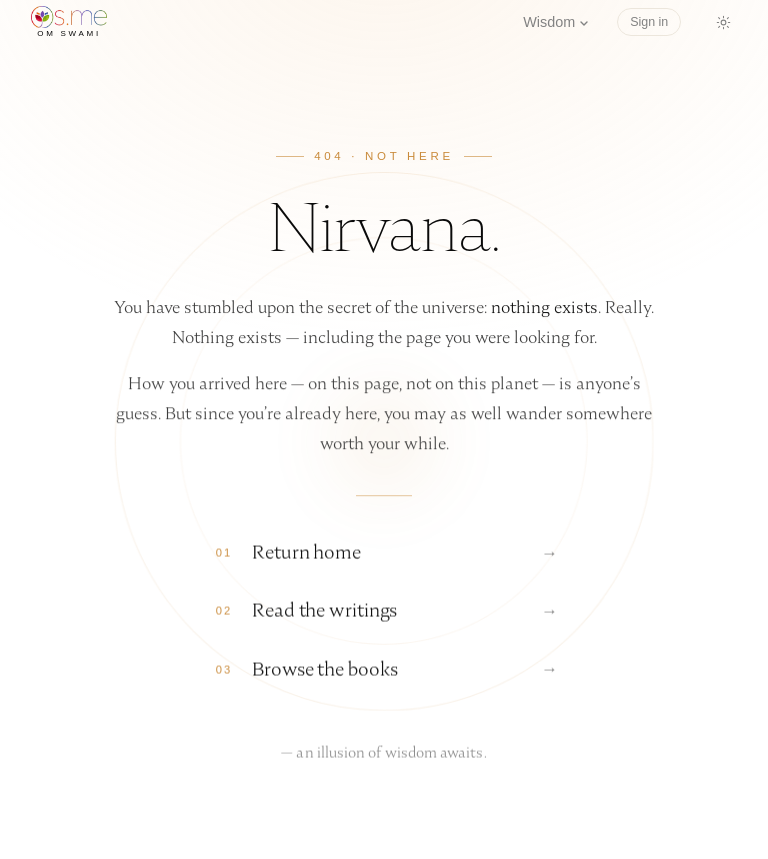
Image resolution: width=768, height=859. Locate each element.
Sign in (649, 22)
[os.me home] (69, 22)
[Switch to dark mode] (723, 22)
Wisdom (556, 22)
